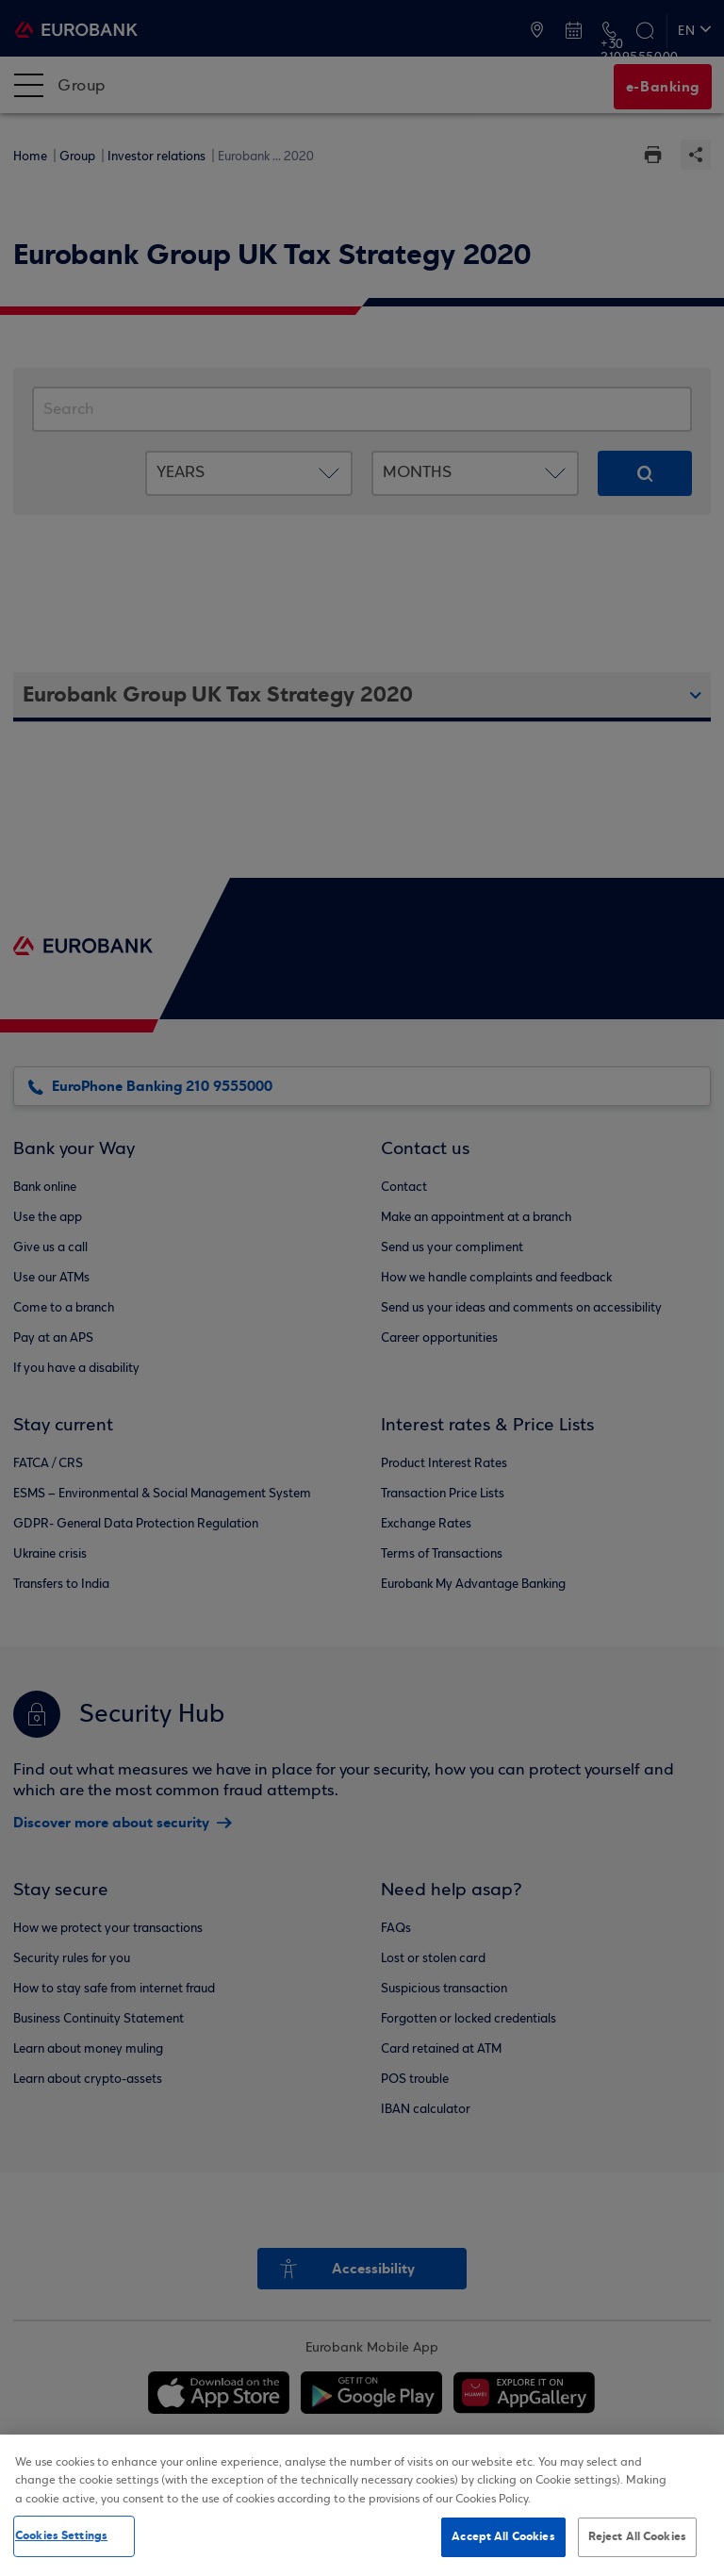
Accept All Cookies (503, 2536)
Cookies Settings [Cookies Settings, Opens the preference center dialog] (61, 2535)
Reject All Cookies (637, 2536)
